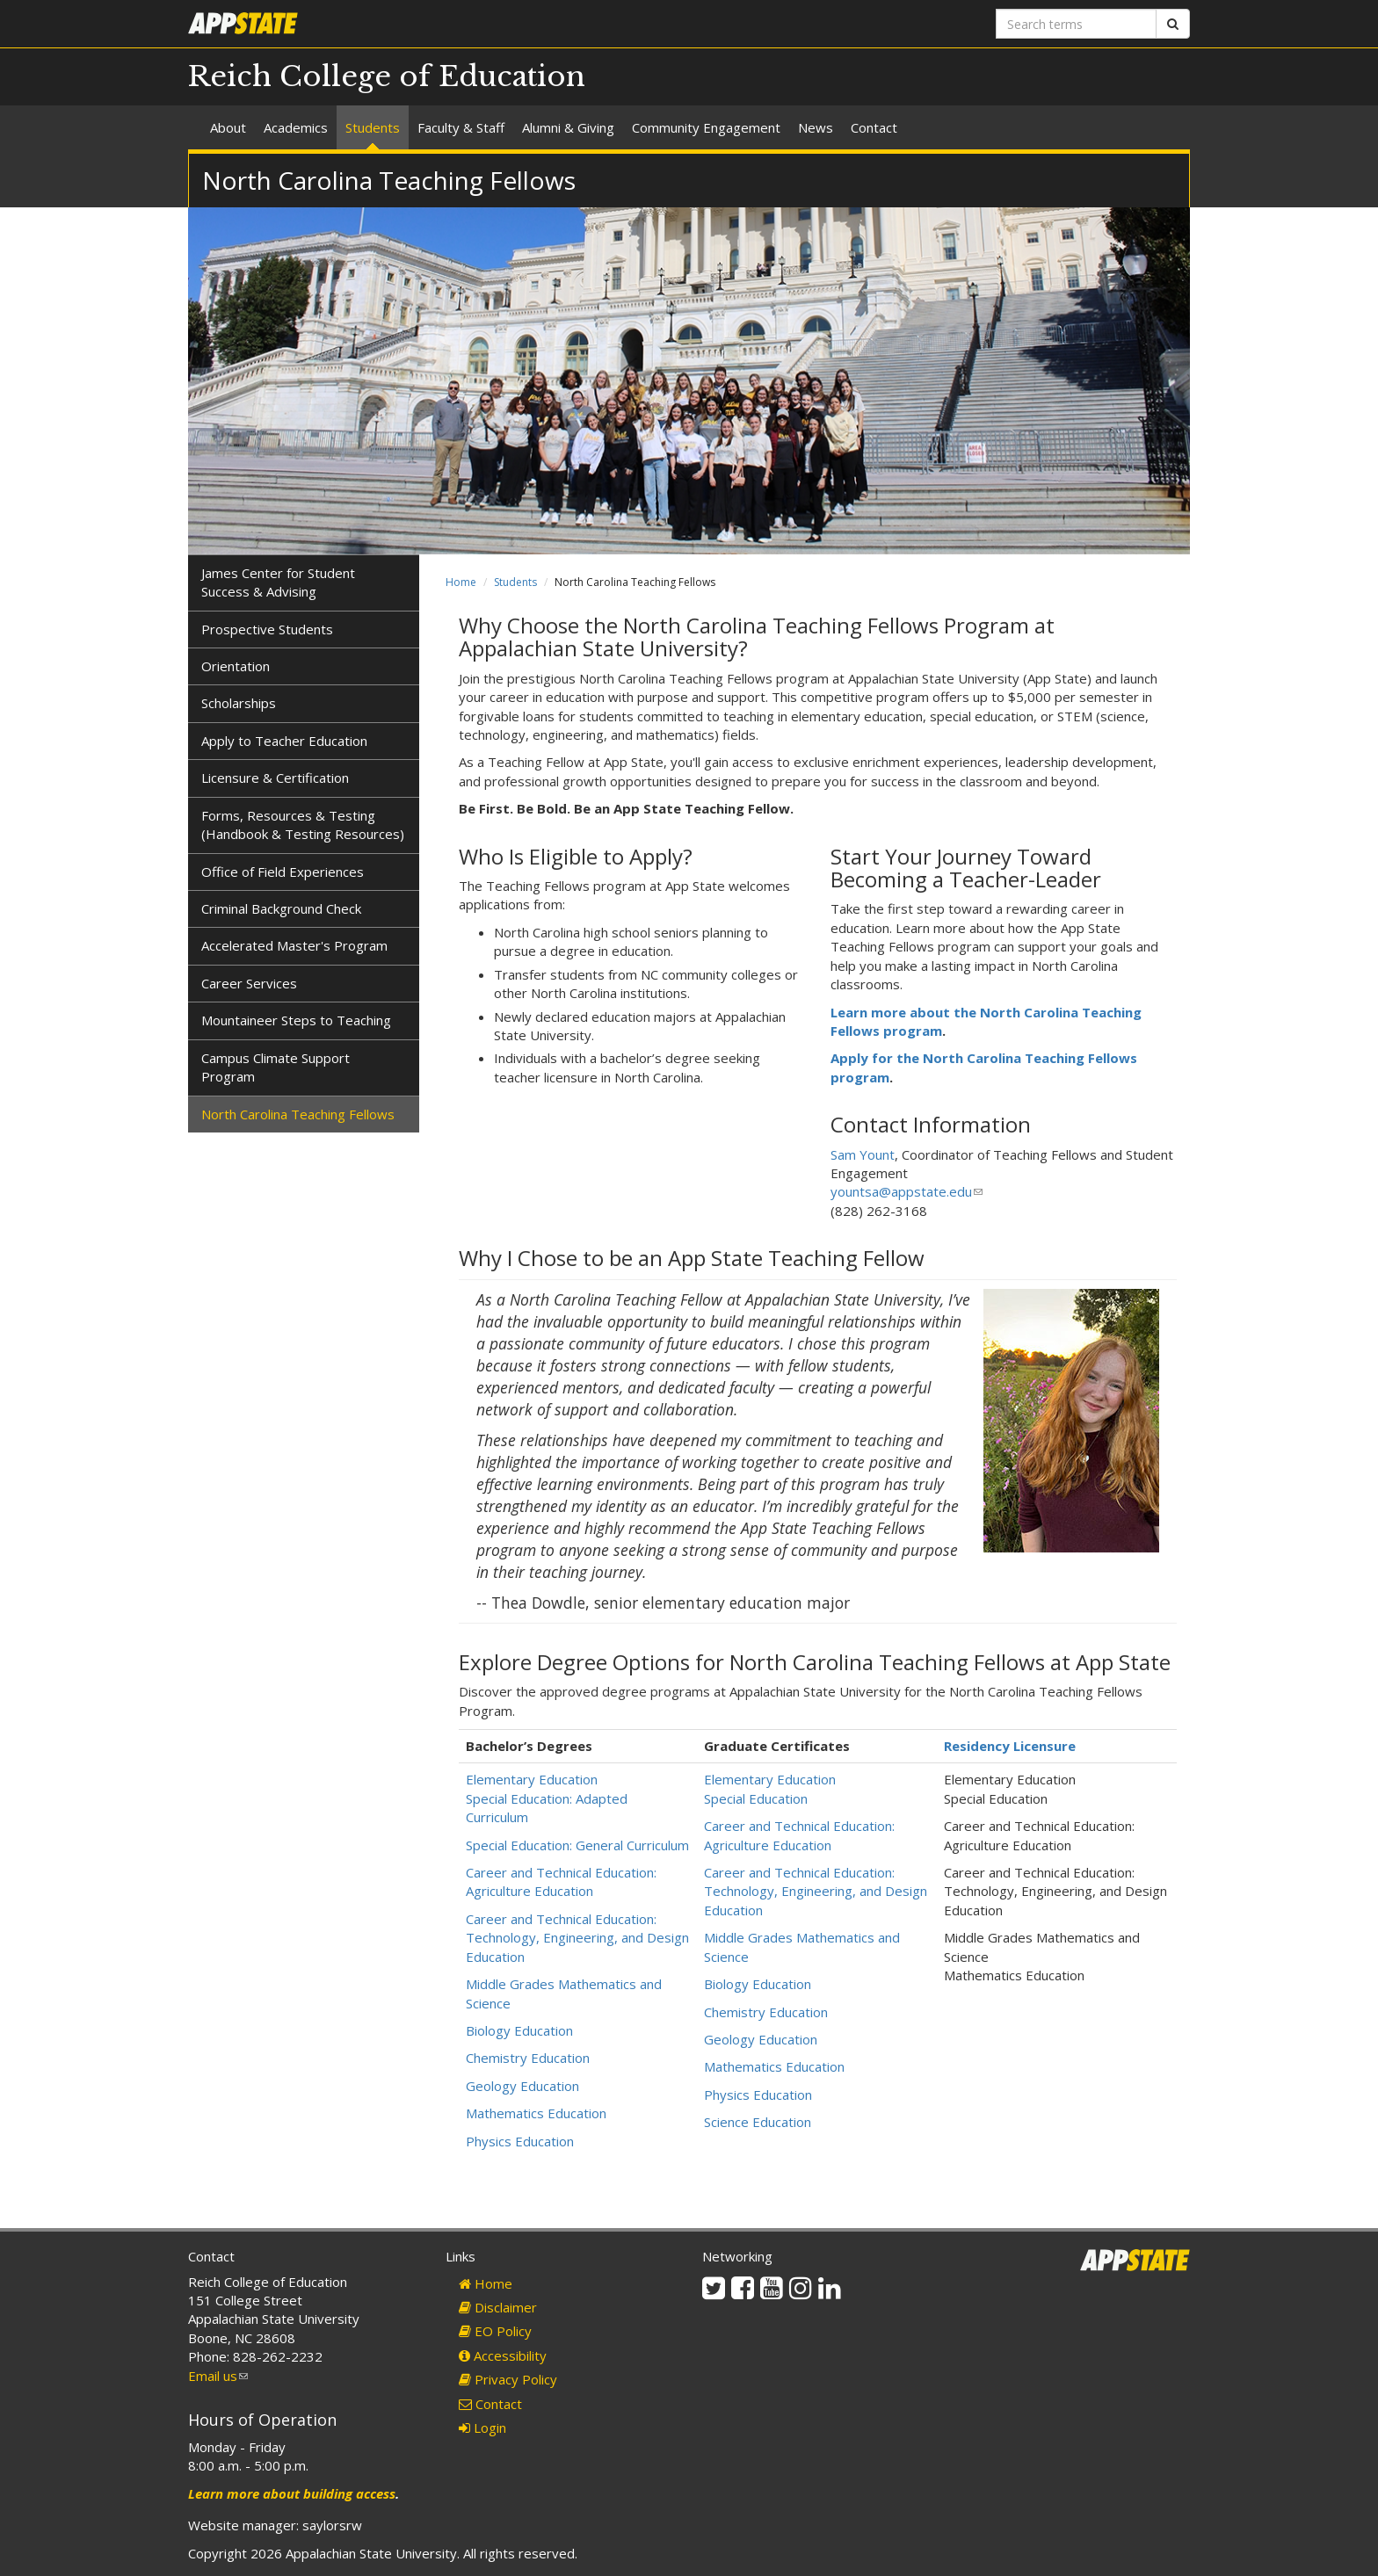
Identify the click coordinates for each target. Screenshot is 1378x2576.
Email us (218, 2375)
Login (482, 2427)
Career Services (249, 983)
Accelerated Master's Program (294, 945)
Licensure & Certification (275, 777)
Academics (296, 127)
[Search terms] (1076, 24)
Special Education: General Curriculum (577, 1845)
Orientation (235, 666)
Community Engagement (706, 127)
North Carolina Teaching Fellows (298, 1114)
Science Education (757, 2122)
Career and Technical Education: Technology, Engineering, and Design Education (577, 1937)
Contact (874, 127)
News (815, 127)
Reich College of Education (386, 76)
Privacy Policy (508, 2379)
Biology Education (519, 2030)
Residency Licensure (1010, 1746)
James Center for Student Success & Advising (278, 582)
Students (372, 127)
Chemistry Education (528, 2057)
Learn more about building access (291, 2493)
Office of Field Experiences (282, 871)
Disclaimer (498, 2307)
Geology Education (522, 2086)
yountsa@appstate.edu (906, 1191)
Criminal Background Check (281, 908)
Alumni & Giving (568, 127)
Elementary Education (532, 1779)
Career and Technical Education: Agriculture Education (561, 1881)
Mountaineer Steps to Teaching (296, 1020)
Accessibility (503, 2355)
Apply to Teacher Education (284, 740)
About (228, 127)
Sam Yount (862, 1154)
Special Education (756, 1798)
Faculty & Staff (460, 127)
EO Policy (495, 2331)
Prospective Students (267, 629)
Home (461, 582)
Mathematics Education (536, 2113)
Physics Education (520, 2141)
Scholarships (238, 703)
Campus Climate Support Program (275, 1067)
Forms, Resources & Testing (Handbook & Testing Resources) (302, 825)
